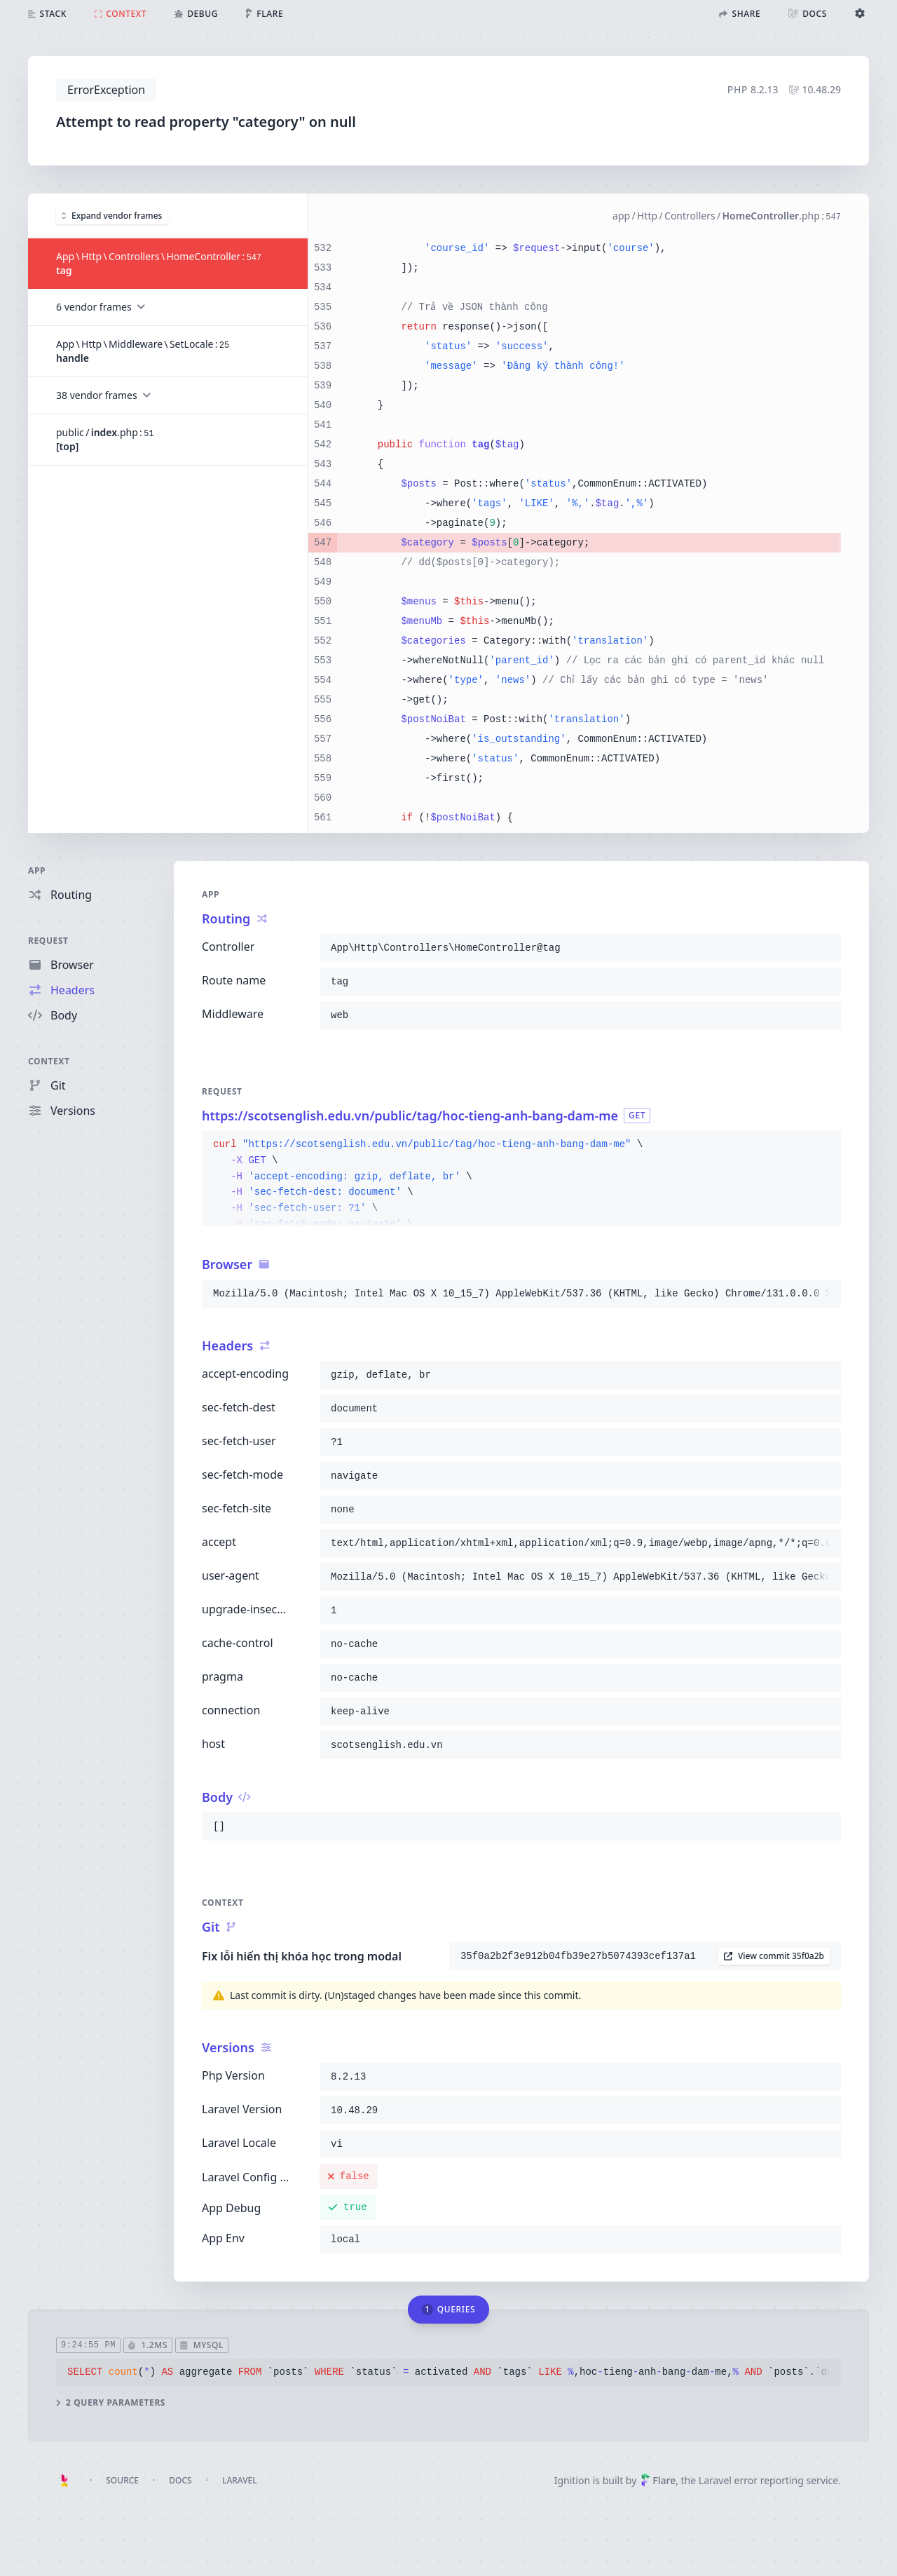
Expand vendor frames (112, 215)
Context (49, 1061)
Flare (658, 2480)
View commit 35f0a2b (774, 1956)
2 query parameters (110, 2402)
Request (48, 941)
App (37, 870)
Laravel (239, 2480)
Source (122, 2480)
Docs (180, 2480)
